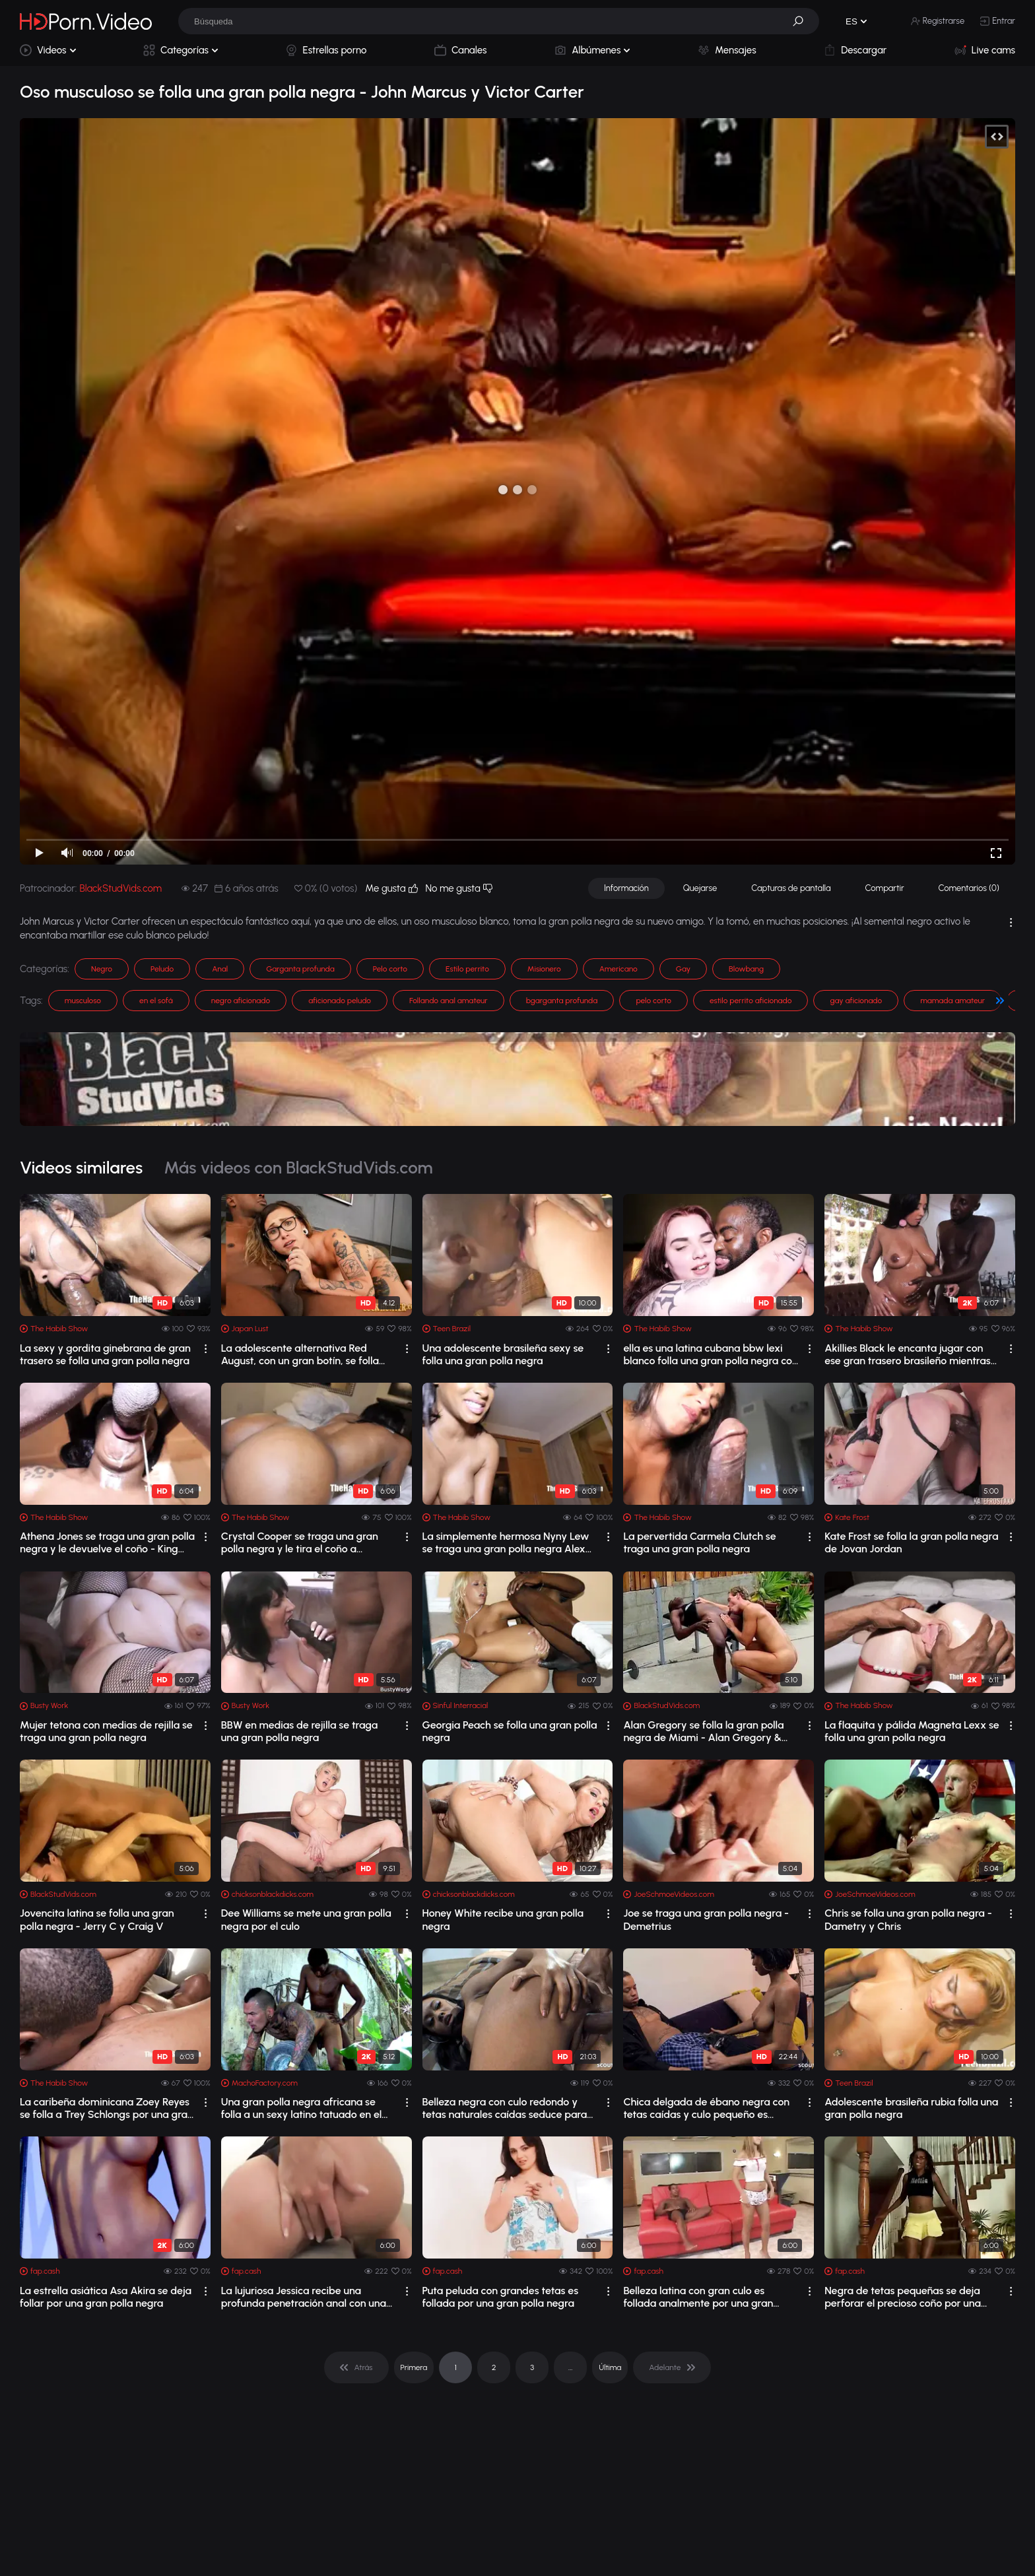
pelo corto (653, 1000)
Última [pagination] (610, 2367)
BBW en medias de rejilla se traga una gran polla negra (299, 1731)
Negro (101, 969)
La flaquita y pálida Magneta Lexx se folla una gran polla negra (911, 1731)
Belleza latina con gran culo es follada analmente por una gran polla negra (698, 2296)
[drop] (205, 1349)
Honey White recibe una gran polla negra (503, 1919)
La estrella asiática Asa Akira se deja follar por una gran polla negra (105, 2296)
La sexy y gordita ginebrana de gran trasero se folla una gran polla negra (105, 1354)
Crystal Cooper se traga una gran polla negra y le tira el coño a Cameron (299, 1542)
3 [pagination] (532, 2367)
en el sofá (156, 1000)
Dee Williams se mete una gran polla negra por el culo (306, 1919)
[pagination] (356, 2367)
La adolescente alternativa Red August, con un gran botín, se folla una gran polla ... (300, 1354)
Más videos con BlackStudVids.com (298, 1167)
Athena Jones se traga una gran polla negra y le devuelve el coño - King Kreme (107, 1542)
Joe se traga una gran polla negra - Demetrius (706, 1919)
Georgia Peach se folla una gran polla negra (509, 1731)
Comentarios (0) (969, 888)
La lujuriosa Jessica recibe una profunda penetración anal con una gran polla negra (303, 2296)
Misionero (544, 969)
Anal (220, 969)
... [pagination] (570, 2367)
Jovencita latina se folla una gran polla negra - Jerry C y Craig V (97, 1919)
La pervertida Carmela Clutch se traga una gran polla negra (699, 1542)
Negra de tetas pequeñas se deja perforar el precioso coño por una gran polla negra (902, 2296)
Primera (414, 2367)
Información (626, 888)
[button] (802, 21)
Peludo (162, 969)
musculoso (83, 1000)
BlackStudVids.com (120, 888)
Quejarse (700, 888)
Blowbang (746, 969)
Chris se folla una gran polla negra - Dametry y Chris (907, 1919)
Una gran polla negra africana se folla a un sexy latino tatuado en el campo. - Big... (301, 2108)
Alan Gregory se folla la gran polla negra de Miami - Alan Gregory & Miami (703, 1731)
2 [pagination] (494, 2367)
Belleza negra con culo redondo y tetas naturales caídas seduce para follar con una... (504, 2108)
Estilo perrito (467, 969)
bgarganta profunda (562, 1000)
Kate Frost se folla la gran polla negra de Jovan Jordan (911, 1542)
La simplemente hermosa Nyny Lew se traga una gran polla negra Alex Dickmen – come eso (505, 1542)
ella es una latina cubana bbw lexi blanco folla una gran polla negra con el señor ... (710, 1354)
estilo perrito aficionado (751, 1000)
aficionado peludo (339, 1000)
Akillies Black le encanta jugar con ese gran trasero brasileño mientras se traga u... (907, 1354)
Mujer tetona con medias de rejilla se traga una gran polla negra (106, 1731)
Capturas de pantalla (790, 888)
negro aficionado (240, 1000)
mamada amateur (952, 1000)
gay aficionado (856, 1000)
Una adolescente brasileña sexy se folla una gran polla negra (503, 1354)
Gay (683, 969)
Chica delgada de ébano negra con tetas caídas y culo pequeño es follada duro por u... (706, 2108)
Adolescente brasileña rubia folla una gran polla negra (911, 2108)
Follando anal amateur (448, 1000)
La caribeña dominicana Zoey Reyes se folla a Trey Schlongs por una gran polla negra (106, 2108)
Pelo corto (390, 969)
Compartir (884, 888)
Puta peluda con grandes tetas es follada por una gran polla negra (500, 2296)
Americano (618, 969)
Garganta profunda (300, 969)
